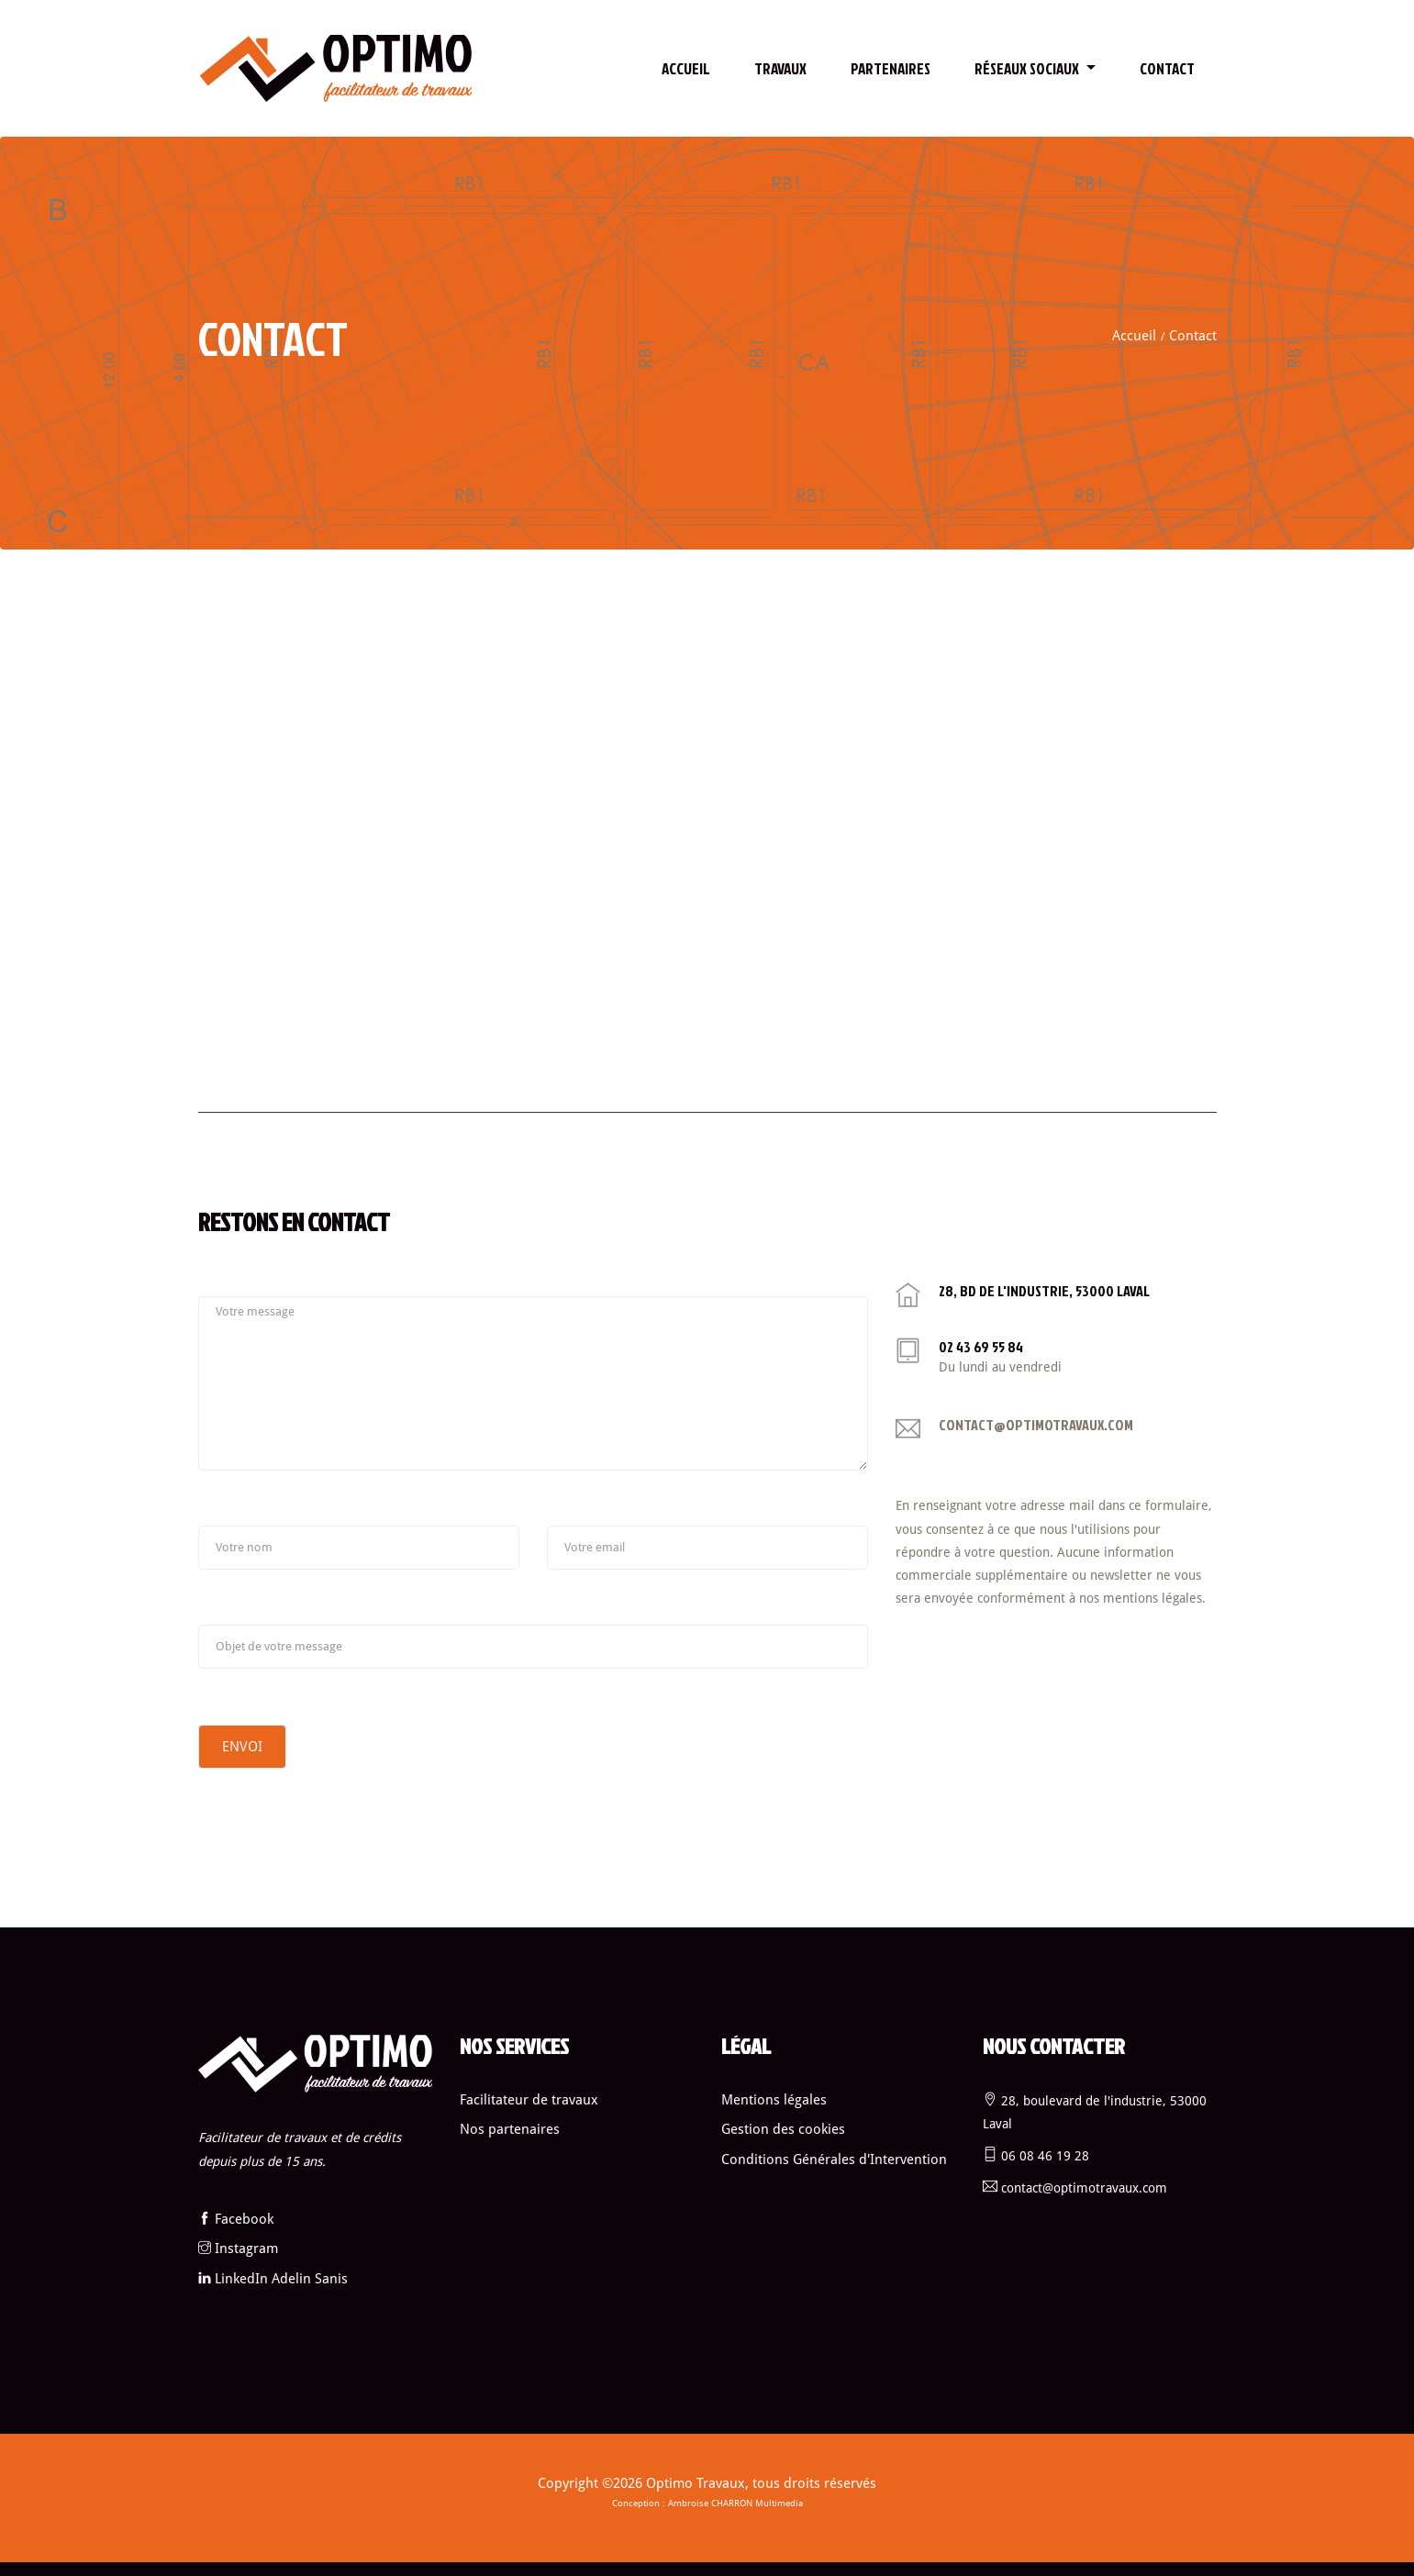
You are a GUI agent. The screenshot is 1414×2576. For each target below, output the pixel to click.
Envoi (242, 1746)
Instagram (246, 2248)
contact (1167, 68)
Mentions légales (774, 2100)
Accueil (686, 68)
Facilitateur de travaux (529, 2100)
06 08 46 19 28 (1045, 2156)
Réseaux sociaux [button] (1028, 68)
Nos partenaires (510, 2129)
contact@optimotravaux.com (1036, 1425)
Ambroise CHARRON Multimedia (735, 2503)
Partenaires (890, 68)
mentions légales (1152, 1598)
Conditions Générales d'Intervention (834, 2159)
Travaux (780, 68)
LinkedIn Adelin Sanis (281, 2279)
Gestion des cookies (783, 2129)
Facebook (244, 2219)
